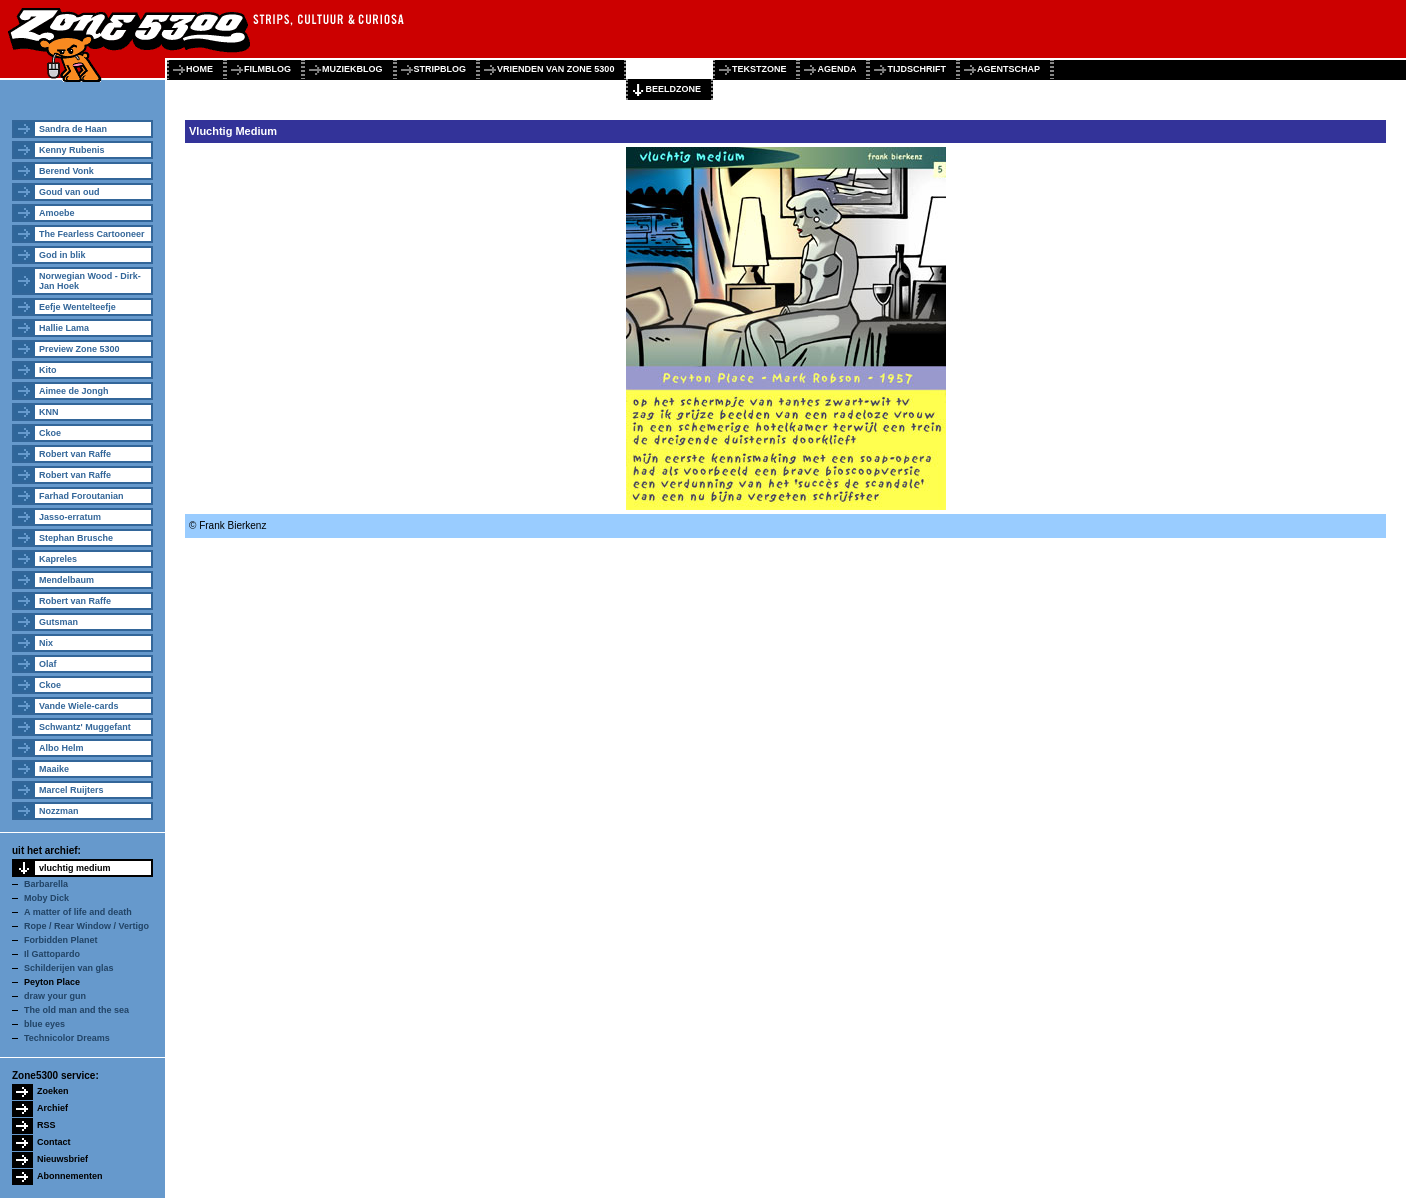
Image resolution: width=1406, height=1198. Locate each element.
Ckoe (50, 433)
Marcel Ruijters (71, 790)
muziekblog (352, 69)
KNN (49, 412)
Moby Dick (46, 898)
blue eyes (44, 1024)
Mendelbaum (66, 580)
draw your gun (55, 996)
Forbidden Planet (61, 940)
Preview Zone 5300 (79, 349)
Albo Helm (61, 748)
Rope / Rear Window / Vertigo (86, 926)
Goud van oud (69, 192)
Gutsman (58, 622)
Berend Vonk (66, 171)
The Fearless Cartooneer (92, 234)
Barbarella (46, 884)
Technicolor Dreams (67, 1038)
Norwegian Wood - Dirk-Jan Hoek (90, 281)
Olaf (48, 664)
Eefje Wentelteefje (77, 307)
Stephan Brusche (76, 538)
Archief (52, 1108)
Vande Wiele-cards (78, 706)
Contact (54, 1142)
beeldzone (673, 89)
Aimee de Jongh (74, 391)
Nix (46, 643)
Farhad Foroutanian (81, 496)
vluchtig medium (75, 868)
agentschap (1008, 69)
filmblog (267, 69)
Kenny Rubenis (72, 150)
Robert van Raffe (75, 454)
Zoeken (53, 1091)
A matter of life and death (78, 912)
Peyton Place (52, 982)
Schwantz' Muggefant (85, 727)
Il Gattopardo (52, 954)
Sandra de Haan (73, 129)
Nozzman (59, 811)
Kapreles (58, 559)
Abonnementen (70, 1176)
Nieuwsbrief (62, 1159)
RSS (46, 1125)
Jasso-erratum (70, 517)
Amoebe (57, 213)
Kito (48, 370)
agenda (836, 69)
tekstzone (759, 69)
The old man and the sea (76, 1010)
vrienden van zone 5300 (555, 69)
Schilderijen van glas (69, 968)
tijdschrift (916, 69)
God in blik (62, 255)
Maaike (54, 769)
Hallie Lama (64, 328)
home (199, 69)
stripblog (440, 69)
